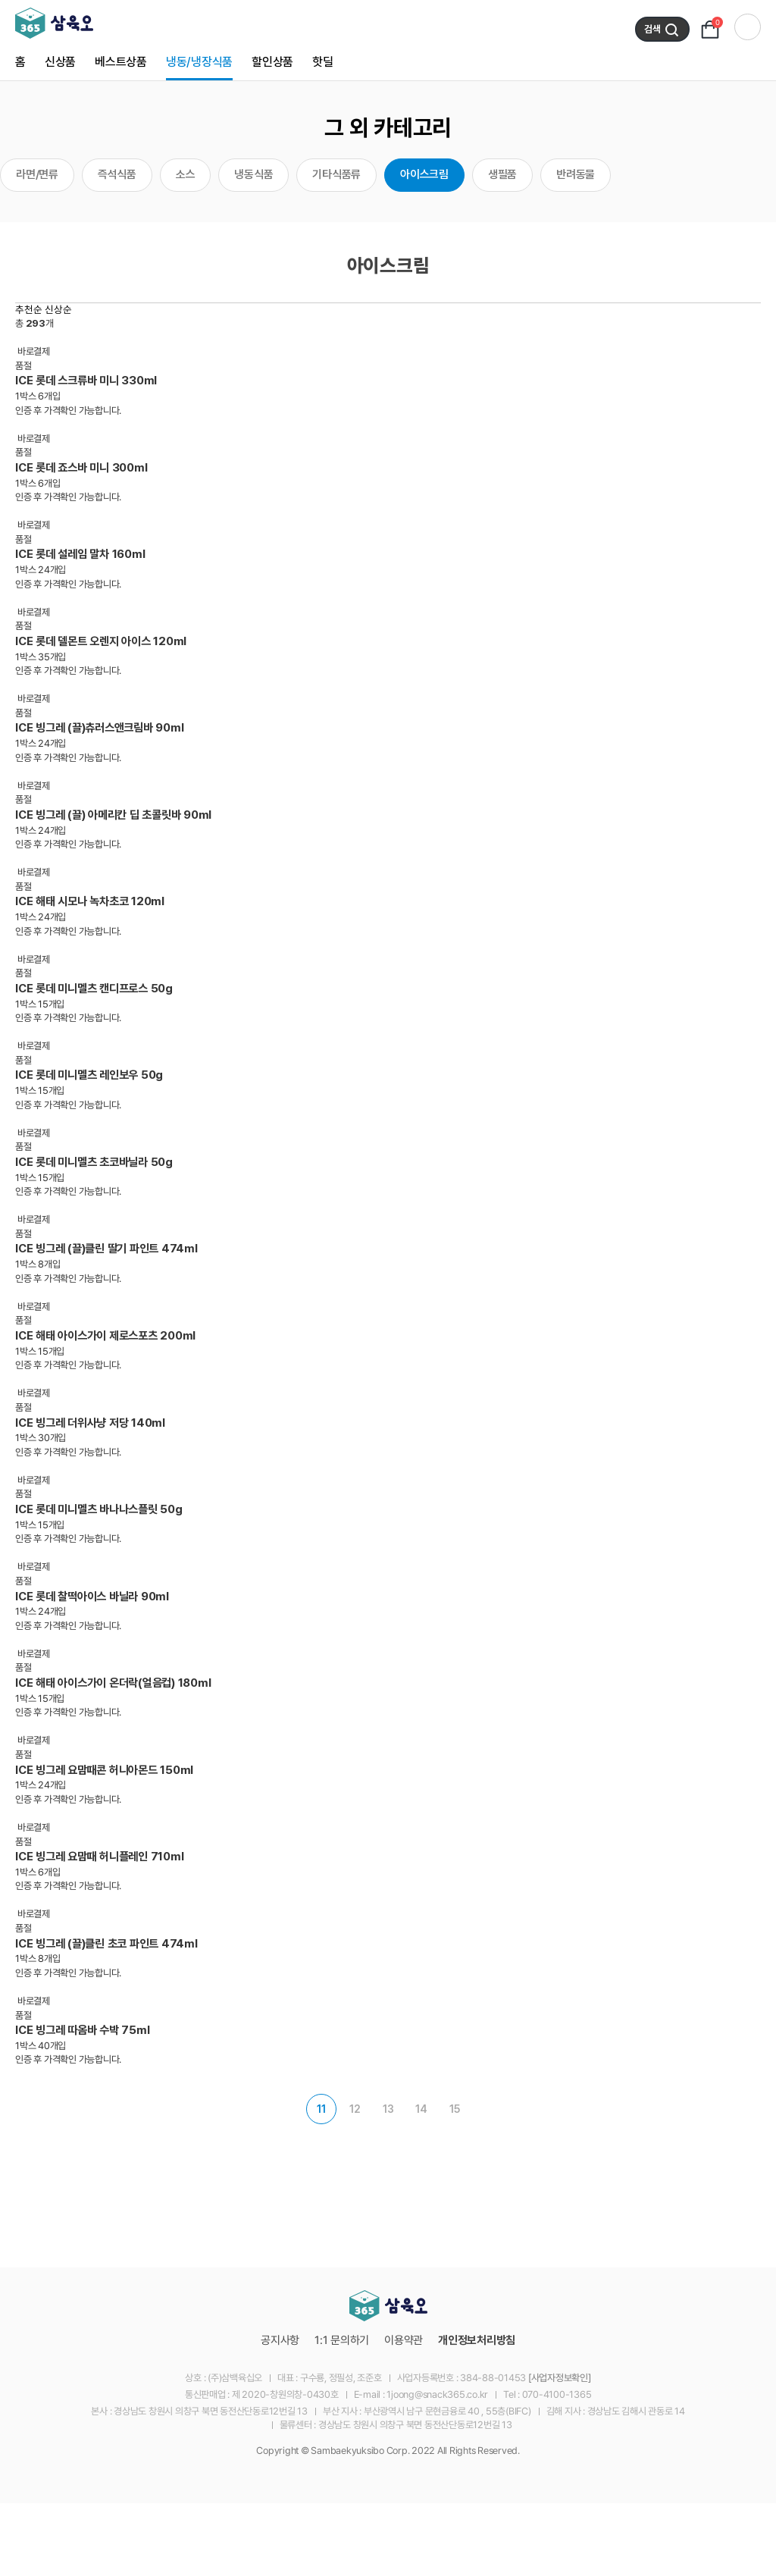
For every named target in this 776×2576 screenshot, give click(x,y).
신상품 (60, 62)
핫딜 (322, 62)
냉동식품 (253, 174)
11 (321, 2109)
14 (421, 2109)
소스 (186, 174)
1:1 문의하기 (341, 2340)
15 (454, 2109)
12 (355, 2109)
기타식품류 (336, 174)
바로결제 (33, 351)
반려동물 (575, 174)
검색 (662, 29)
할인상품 (272, 62)
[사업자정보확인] (559, 2377)
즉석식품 (117, 174)
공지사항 (280, 2340)
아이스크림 (424, 174)
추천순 (28, 309)
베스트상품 (121, 62)
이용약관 (403, 2340)
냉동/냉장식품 (199, 62)
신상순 (58, 309)
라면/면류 (37, 174)
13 (388, 2109)
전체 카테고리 (747, 27)
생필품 (502, 174)
